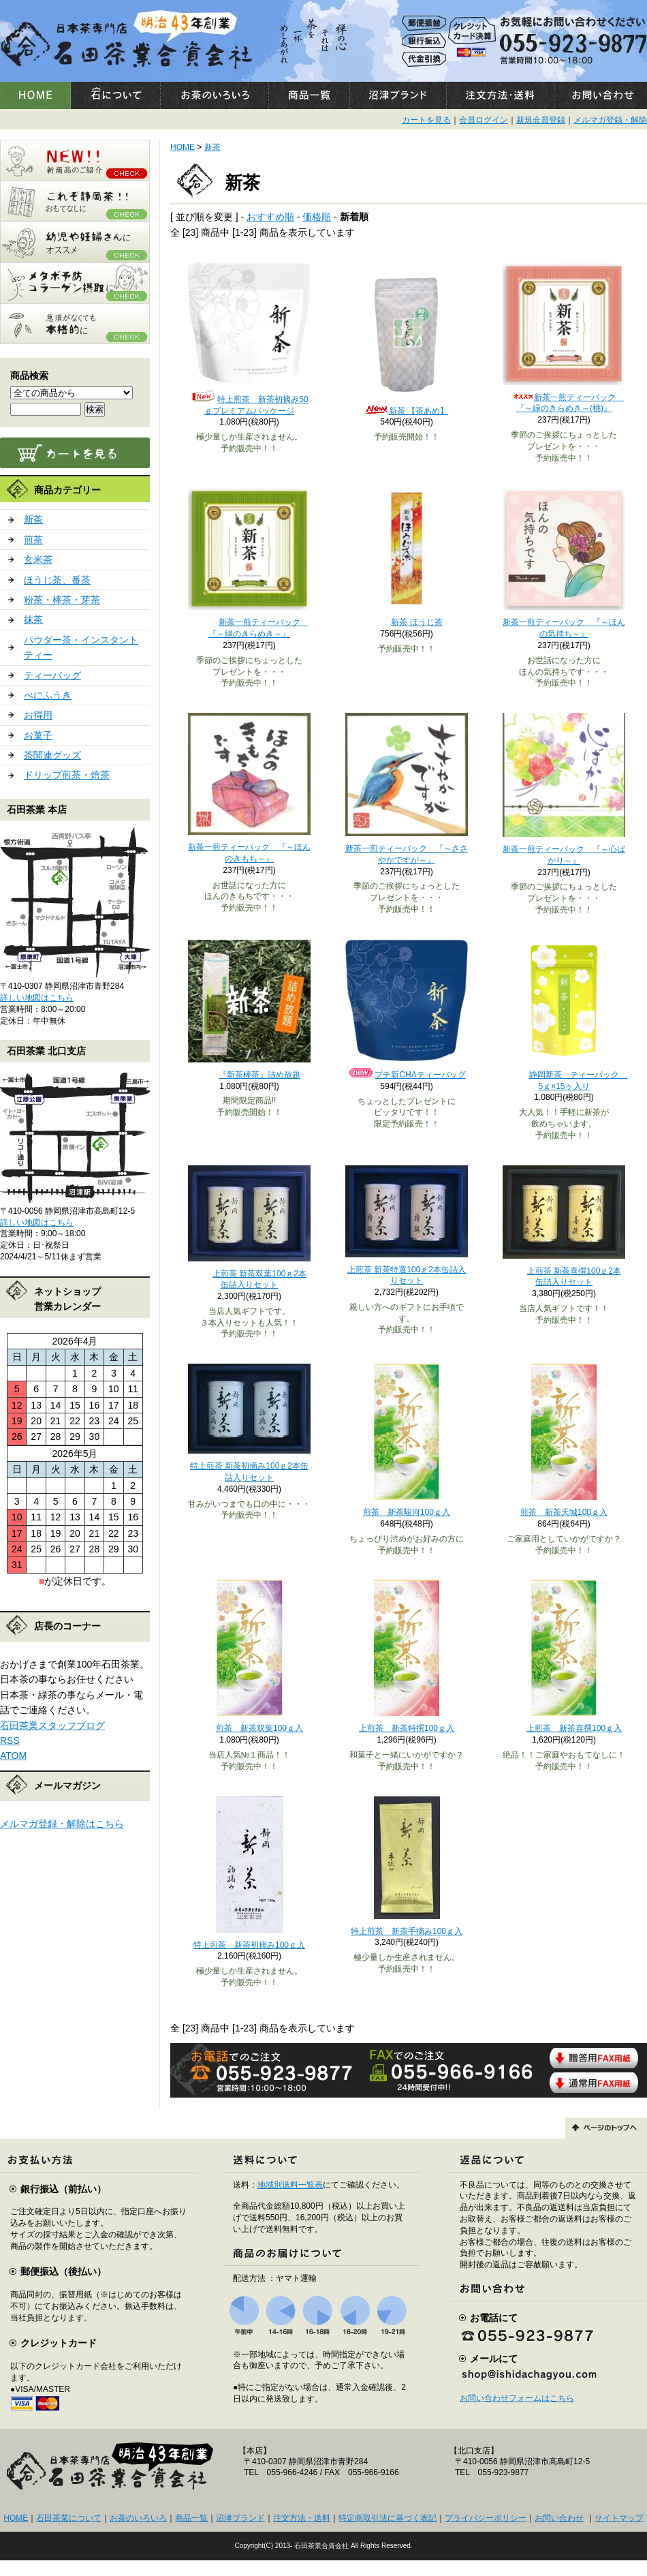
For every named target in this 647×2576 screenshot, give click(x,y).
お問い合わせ (559, 2518)
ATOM (13, 1755)
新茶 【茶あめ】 (406, 411)
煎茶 (33, 539)
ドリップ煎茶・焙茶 (67, 774)
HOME (182, 147)
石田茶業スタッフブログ (52, 1725)
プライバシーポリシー (485, 2518)
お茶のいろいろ (138, 2518)
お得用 (38, 714)
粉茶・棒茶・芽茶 (62, 599)
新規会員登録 (540, 120)
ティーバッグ (52, 675)
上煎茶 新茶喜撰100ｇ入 (564, 1728)
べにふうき (48, 695)
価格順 (316, 216)
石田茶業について (68, 2518)
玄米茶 (38, 559)
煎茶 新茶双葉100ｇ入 (249, 1728)
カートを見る (426, 120)
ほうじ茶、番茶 (57, 579)
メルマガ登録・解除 (610, 120)
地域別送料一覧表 (290, 2185)
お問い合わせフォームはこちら (517, 2398)
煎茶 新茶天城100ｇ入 (563, 1512)
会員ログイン (483, 120)
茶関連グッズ (52, 755)
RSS (10, 1740)
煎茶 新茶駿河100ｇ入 (406, 1512)
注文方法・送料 (301, 2518)
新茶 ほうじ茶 (406, 622)
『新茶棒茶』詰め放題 (249, 1074)
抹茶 (33, 619)
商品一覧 (191, 2518)
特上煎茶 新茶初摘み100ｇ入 (249, 1945)
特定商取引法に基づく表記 (387, 2518)
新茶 (33, 519)
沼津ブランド (240, 2518)
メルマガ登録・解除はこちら (62, 1823)
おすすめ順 (270, 216)
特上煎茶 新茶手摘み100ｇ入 (406, 1931)
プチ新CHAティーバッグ (406, 1074)
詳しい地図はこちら (37, 997)
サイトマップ (619, 2518)
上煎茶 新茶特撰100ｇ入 (406, 1728)
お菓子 (38, 735)
